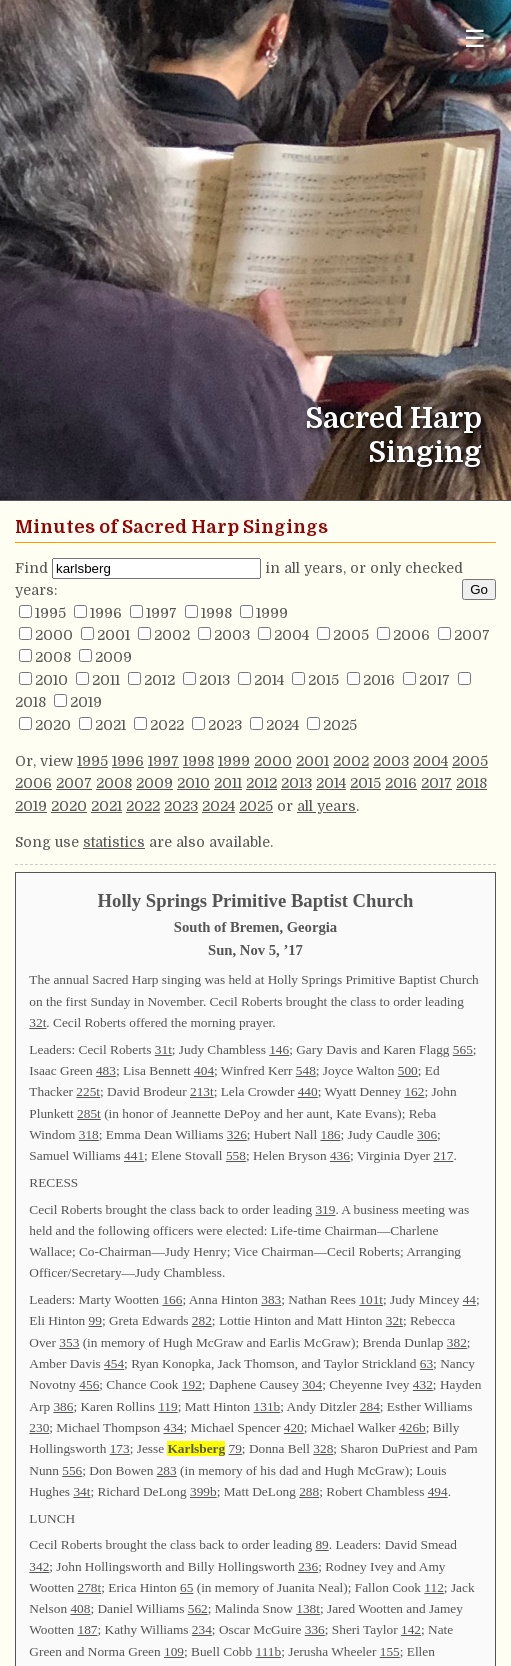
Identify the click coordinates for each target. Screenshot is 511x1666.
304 (312, 1384)
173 (120, 1448)
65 (186, 1587)
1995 (50, 613)
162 (414, 1091)
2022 (167, 725)
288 (309, 1491)
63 (426, 1363)
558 (236, 1155)
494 (438, 1491)
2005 (351, 635)
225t (88, 1091)
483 (106, 1070)
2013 (214, 680)
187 (88, 1629)
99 (95, 1320)
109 (174, 1651)
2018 (30, 702)
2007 (472, 635)
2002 (172, 635)
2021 (110, 725)
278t (90, 1587)
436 (340, 1155)
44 (469, 1299)
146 (279, 1049)
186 (330, 1134)
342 (39, 1566)
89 (321, 1544)
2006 (411, 635)
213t (202, 1091)
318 (89, 1134)
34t (81, 1491)
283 (167, 1470)
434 (173, 1427)
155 (390, 1651)
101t (371, 1299)
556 (72, 1470)
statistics (114, 842)
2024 (282, 725)
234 (202, 1629)
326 (237, 1134)
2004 (291, 635)
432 (423, 1384)
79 (235, 1448)
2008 (53, 657)
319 (325, 1209)
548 (306, 1070)
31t (163, 1049)
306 (427, 1134)
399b (203, 1491)
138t (308, 1608)
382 (457, 1342)
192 (192, 1384)
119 (168, 1406)
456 (89, 1384)
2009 (113, 657)
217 (443, 1155)
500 (408, 1070)
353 (69, 1342)
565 (463, 1049)
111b (269, 1651)
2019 (86, 702)
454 (114, 1363)
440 (308, 1091)
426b (412, 1427)
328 (323, 1448)
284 (370, 1406)
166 (172, 1299)
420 (294, 1427)
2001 (113, 635)
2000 (54, 635)
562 (198, 1608)
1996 (106, 613)
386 (63, 1406)
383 (271, 1299)
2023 (225, 725)
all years (326, 806)
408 (80, 1608)
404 (204, 1070)
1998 (216, 613)
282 (202, 1320)
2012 (159, 680)
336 (315, 1629)
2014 (269, 680)
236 (308, 1566)
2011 (106, 680)
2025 (340, 725)
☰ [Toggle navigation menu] (475, 38)
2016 (379, 680)
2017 (434, 680)
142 (411, 1629)
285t (89, 1113)
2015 (323, 680)
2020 (53, 725)
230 (39, 1427)
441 (134, 1155)
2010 (51, 680)
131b (267, 1406)
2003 (232, 635)
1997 (161, 613)
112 (434, 1587)
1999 (272, 613)
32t (37, 1022)
